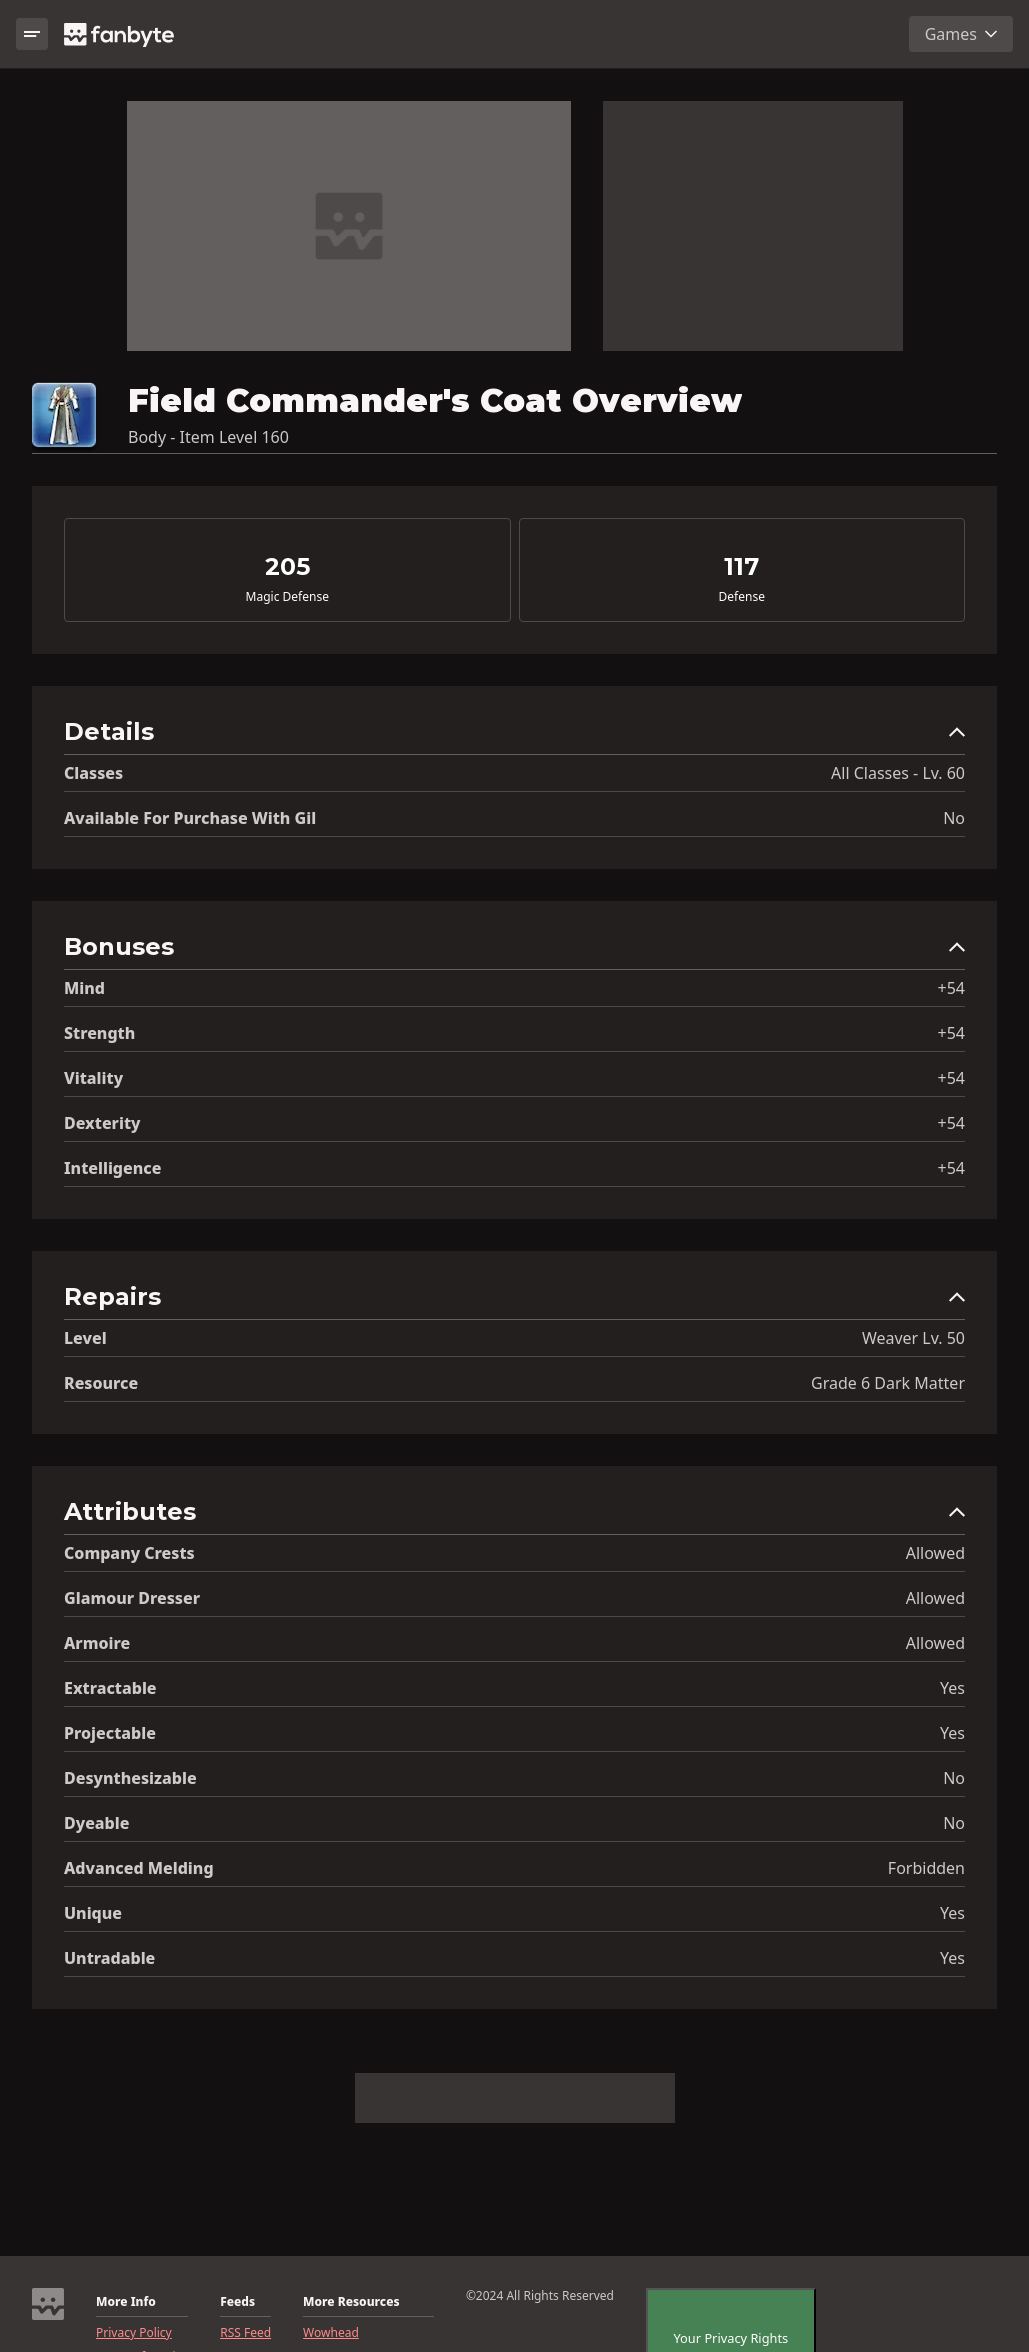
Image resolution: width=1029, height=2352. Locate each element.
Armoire (97, 1643)
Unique (93, 1913)
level (85, 1338)
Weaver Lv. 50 (913, 1338)
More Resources (351, 2302)
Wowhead (331, 2333)
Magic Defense (287, 597)
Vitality (93, 1078)
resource (101, 1383)
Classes (93, 773)
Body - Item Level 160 (208, 437)
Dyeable (96, 1823)
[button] (514, 736)
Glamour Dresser (132, 1598)
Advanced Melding (139, 1868)
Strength (99, 1033)
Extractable (110, 1688)
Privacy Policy (134, 2333)
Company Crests (129, 1553)
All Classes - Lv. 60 (898, 773)
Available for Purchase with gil (190, 818)
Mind (84, 988)
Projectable (110, 1733)
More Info (126, 2302)
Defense (742, 597)
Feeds (237, 2302)
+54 (951, 988)
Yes (952, 1688)
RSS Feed (245, 2333)
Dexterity (102, 1123)
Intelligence (112, 1168)
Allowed (935, 1553)
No (954, 818)
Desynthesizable (130, 1778)
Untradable (109, 1958)
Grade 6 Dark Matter (888, 1383)
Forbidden (926, 1868)
